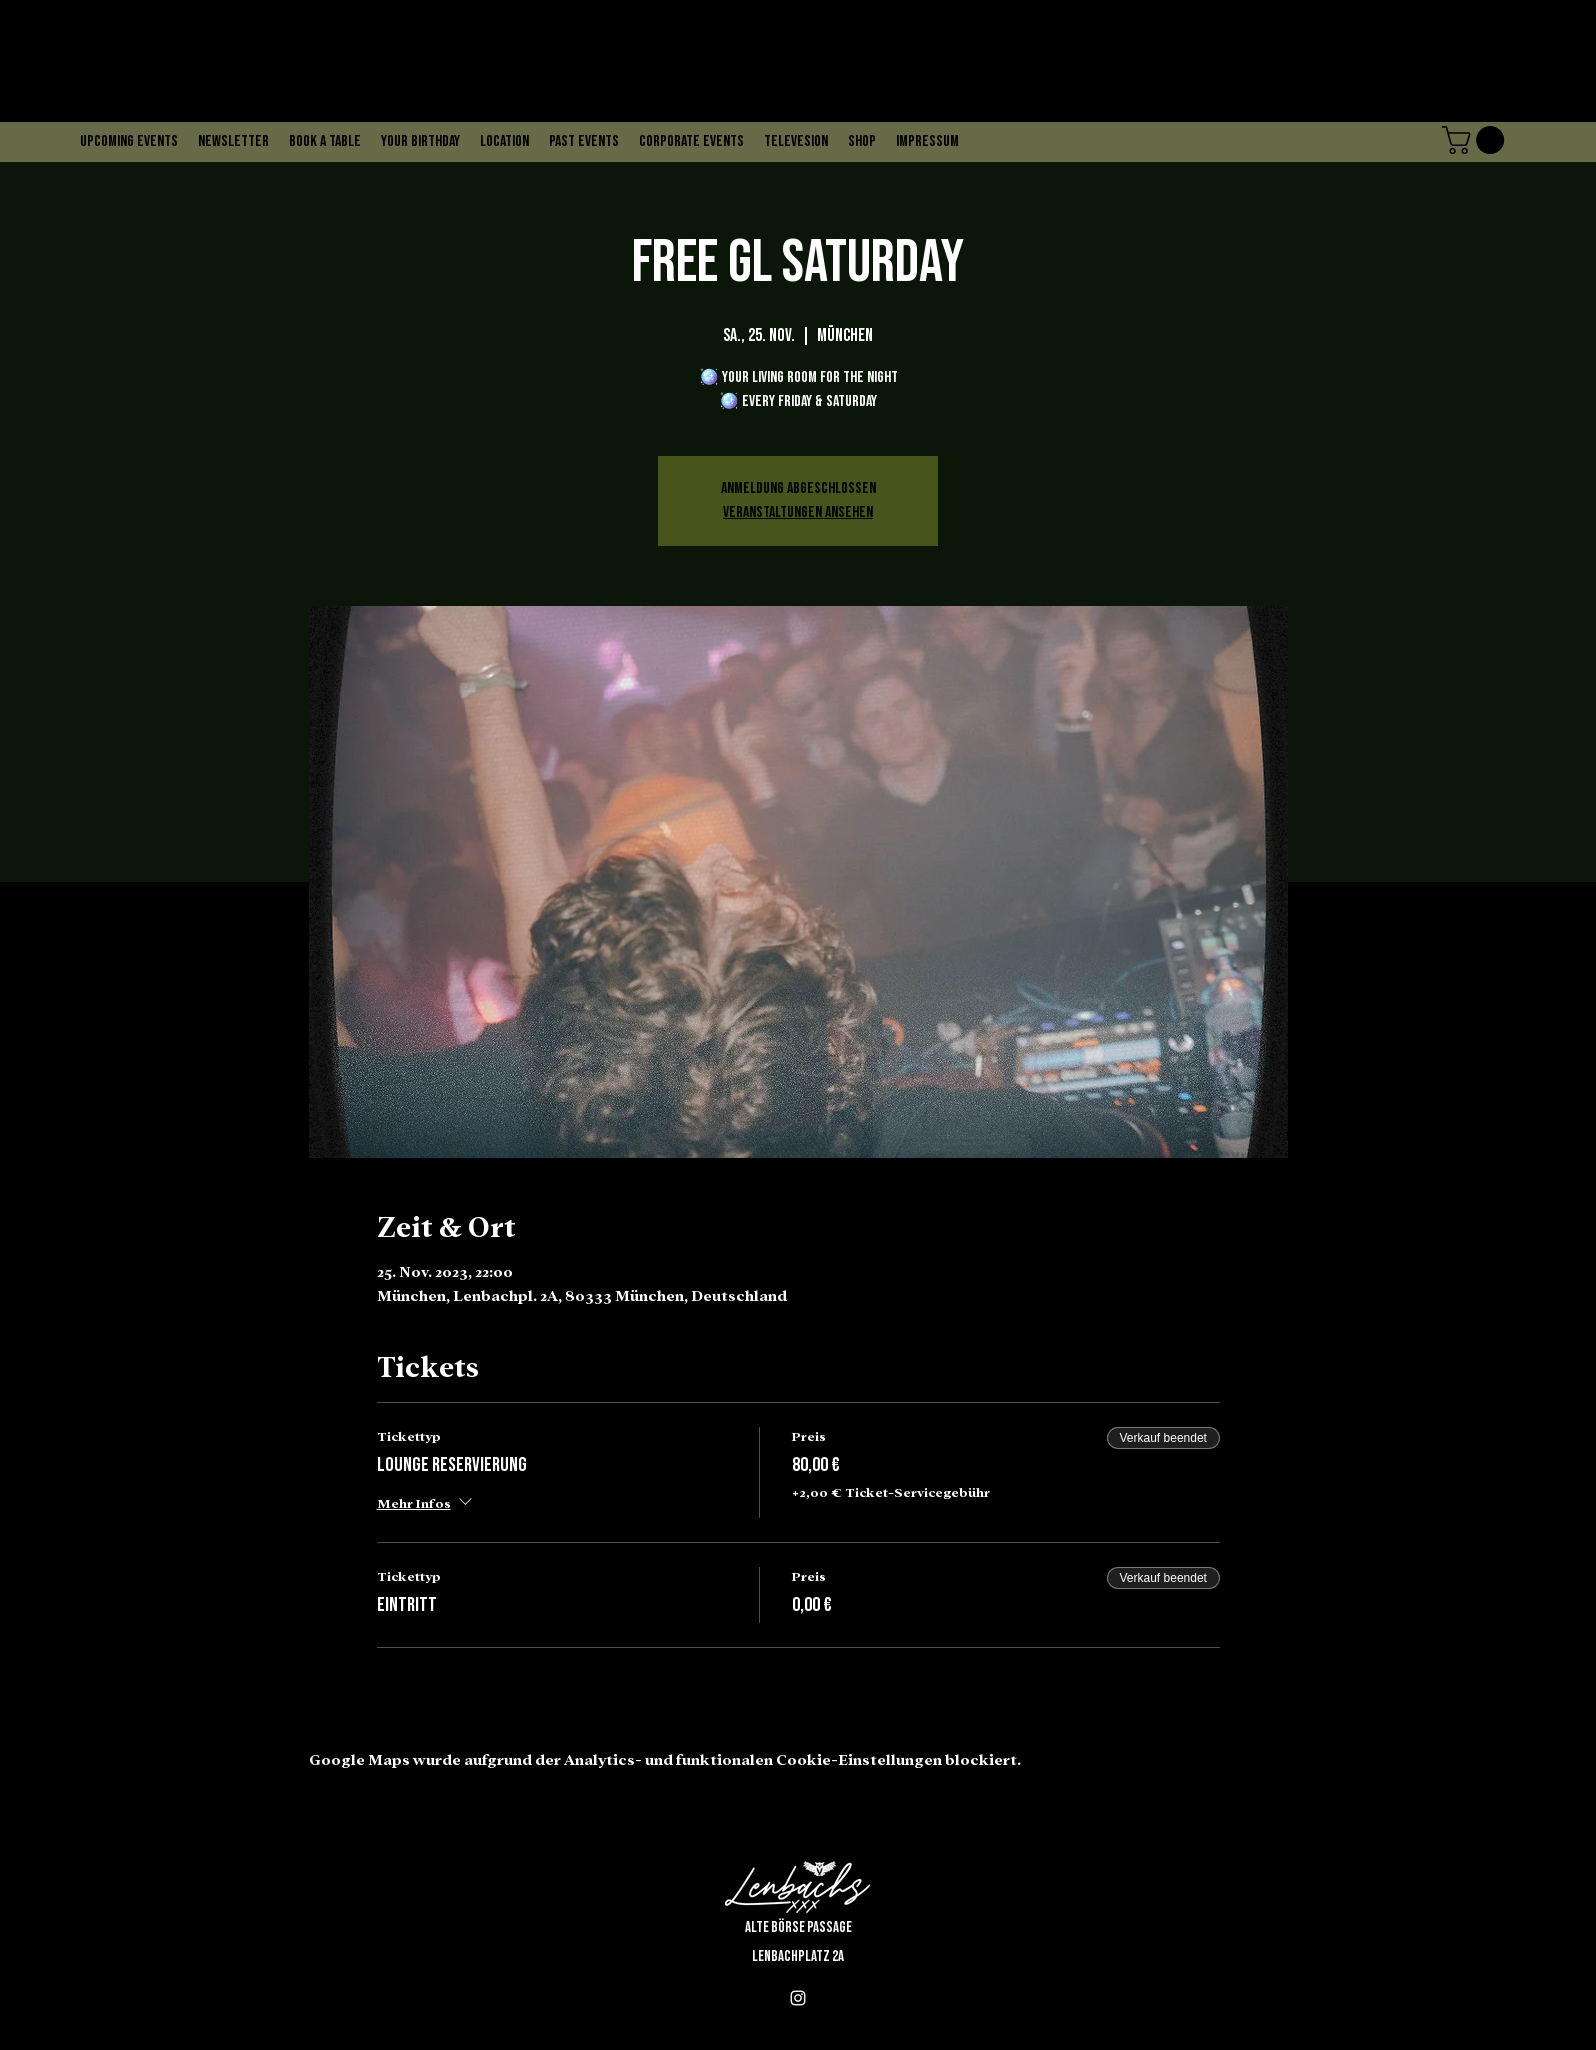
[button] (1476, 140)
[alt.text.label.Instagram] (798, 1998)
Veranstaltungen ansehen (798, 512)
